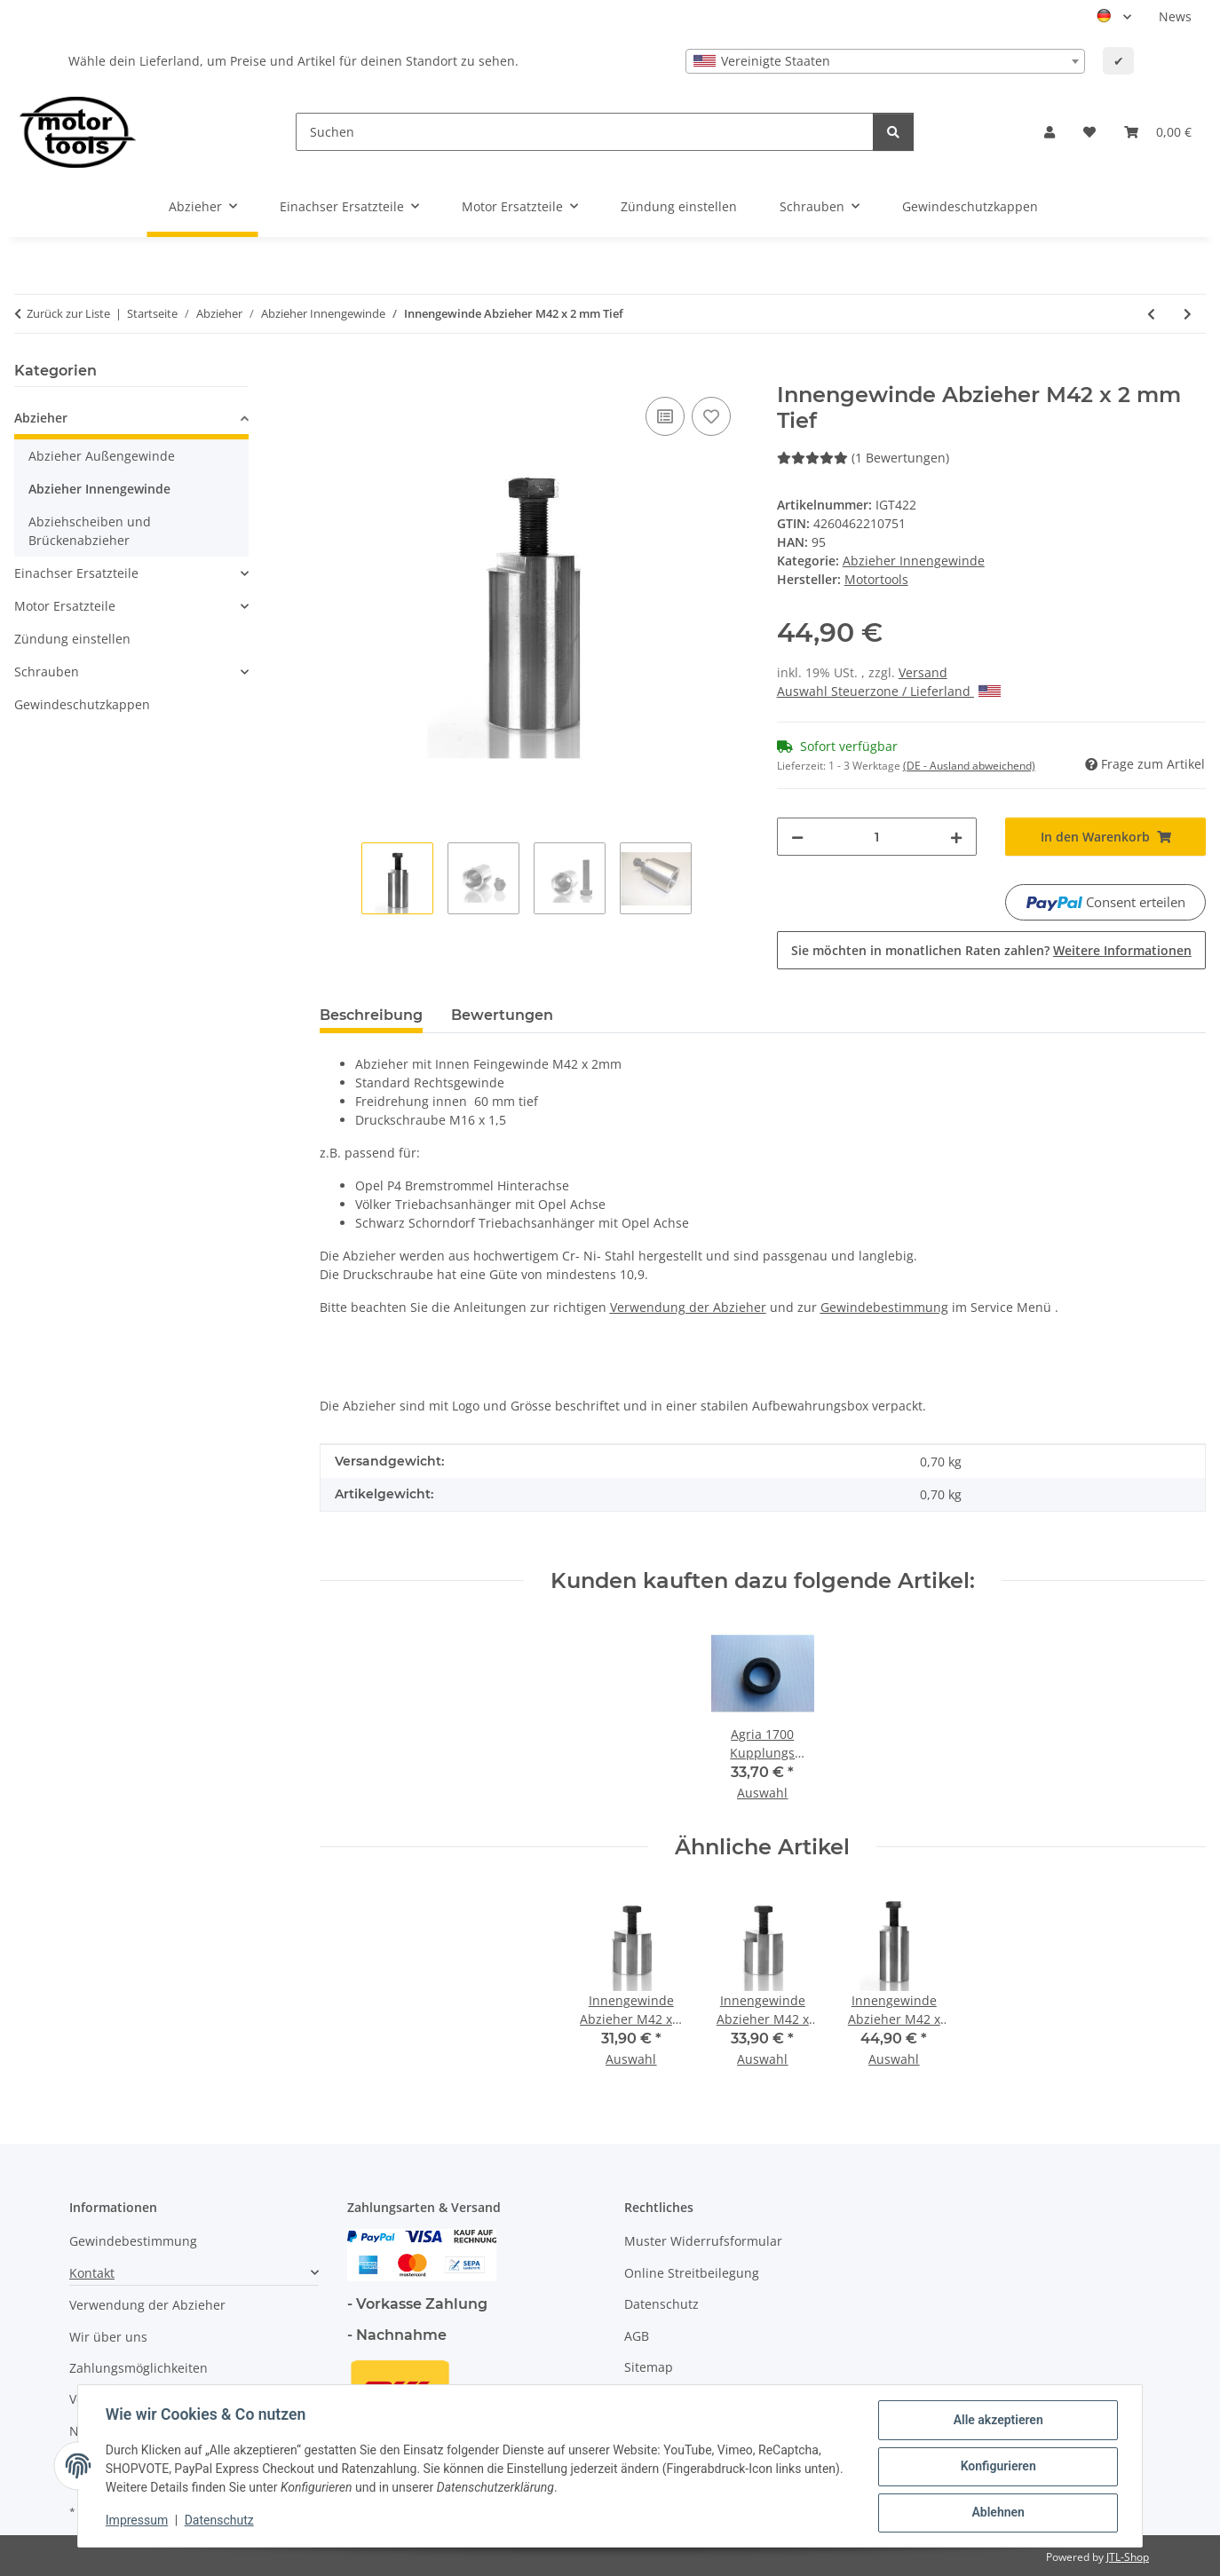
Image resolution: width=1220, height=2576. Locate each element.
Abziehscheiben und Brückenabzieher (89, 531)
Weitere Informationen (1122, 950)
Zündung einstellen (72, 638)
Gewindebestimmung (133, 2240)
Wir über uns (108, 2336)
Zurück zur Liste (68, 313)
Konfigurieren (996, 2467)
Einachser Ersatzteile (76, 573)
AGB (636, 2335)
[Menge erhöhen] (956, 836)
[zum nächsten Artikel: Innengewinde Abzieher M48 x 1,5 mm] (1187, 314)
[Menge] (877, 836)
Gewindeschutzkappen (82, 704)
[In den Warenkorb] (334, 373)
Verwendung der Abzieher (147, 2304)
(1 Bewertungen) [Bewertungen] (863, 457)
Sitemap (648, 2367)
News (1175, 16)
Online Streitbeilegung (691, 2272)
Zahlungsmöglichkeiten (138, 2367)
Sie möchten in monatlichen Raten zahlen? (991, 950)
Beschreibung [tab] (371, 1015)
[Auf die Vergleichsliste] (665, 416)
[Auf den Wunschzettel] (711, 416)
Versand (923, 672)
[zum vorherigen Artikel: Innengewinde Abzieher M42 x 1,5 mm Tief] (1151, 314)
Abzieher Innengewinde (914, 560)
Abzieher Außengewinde (101, 455)
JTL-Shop (1127, 2556)
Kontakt (92, 2272)
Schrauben (46, 671)
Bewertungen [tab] (502, 1015)
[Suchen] (585, 132)
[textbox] (885, 61)
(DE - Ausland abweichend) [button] (969, 765)
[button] (1049, 131)
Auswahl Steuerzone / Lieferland (889, 691)
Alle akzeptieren (997, 2421)
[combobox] (885, 61)
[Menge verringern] (797, 836)
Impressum (138, 2521)
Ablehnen (996, 2513)
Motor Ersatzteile (64, 605)
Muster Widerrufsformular (703, 2240)
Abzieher (40, 417)
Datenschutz (220, 2521)
